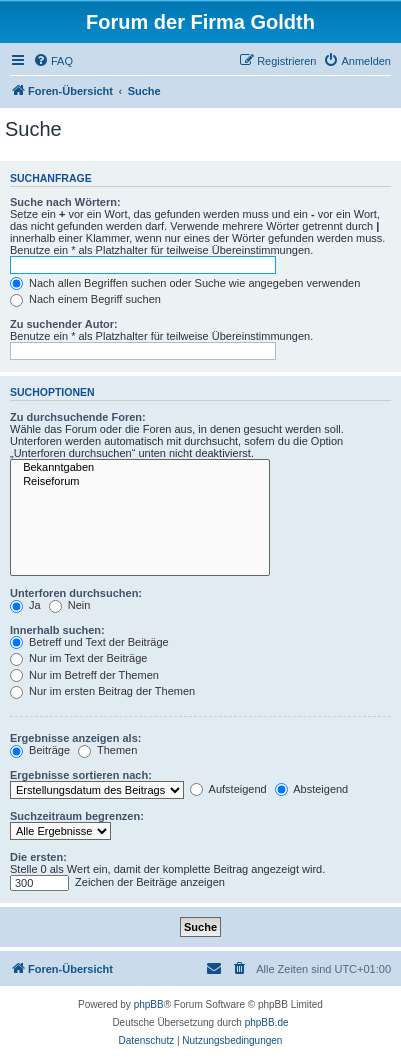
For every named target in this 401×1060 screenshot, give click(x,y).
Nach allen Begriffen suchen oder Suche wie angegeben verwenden (185, 283)
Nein (70, 605)
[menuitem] (53, 61)
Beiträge (40, 750)
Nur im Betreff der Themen (84, 675)
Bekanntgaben (140, 468)
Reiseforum (140, 482)
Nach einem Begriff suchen (85, 299)
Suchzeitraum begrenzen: (77, 816)
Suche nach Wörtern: (65, 202)
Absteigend (312, 789)
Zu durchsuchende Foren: (78, 417)
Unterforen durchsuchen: (76, 593)
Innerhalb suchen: (57, 630)
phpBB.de (267, 1022)
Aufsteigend (228, 789)
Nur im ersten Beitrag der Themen (102, 691)
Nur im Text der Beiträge (78, 658)
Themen (107, 750)
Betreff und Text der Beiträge (89, 642)
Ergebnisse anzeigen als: (75, 738)
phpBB (149, 1004)
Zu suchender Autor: (64, 324)
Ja (25, 605)
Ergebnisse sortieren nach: (81, 775)
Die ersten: (38, 857)
